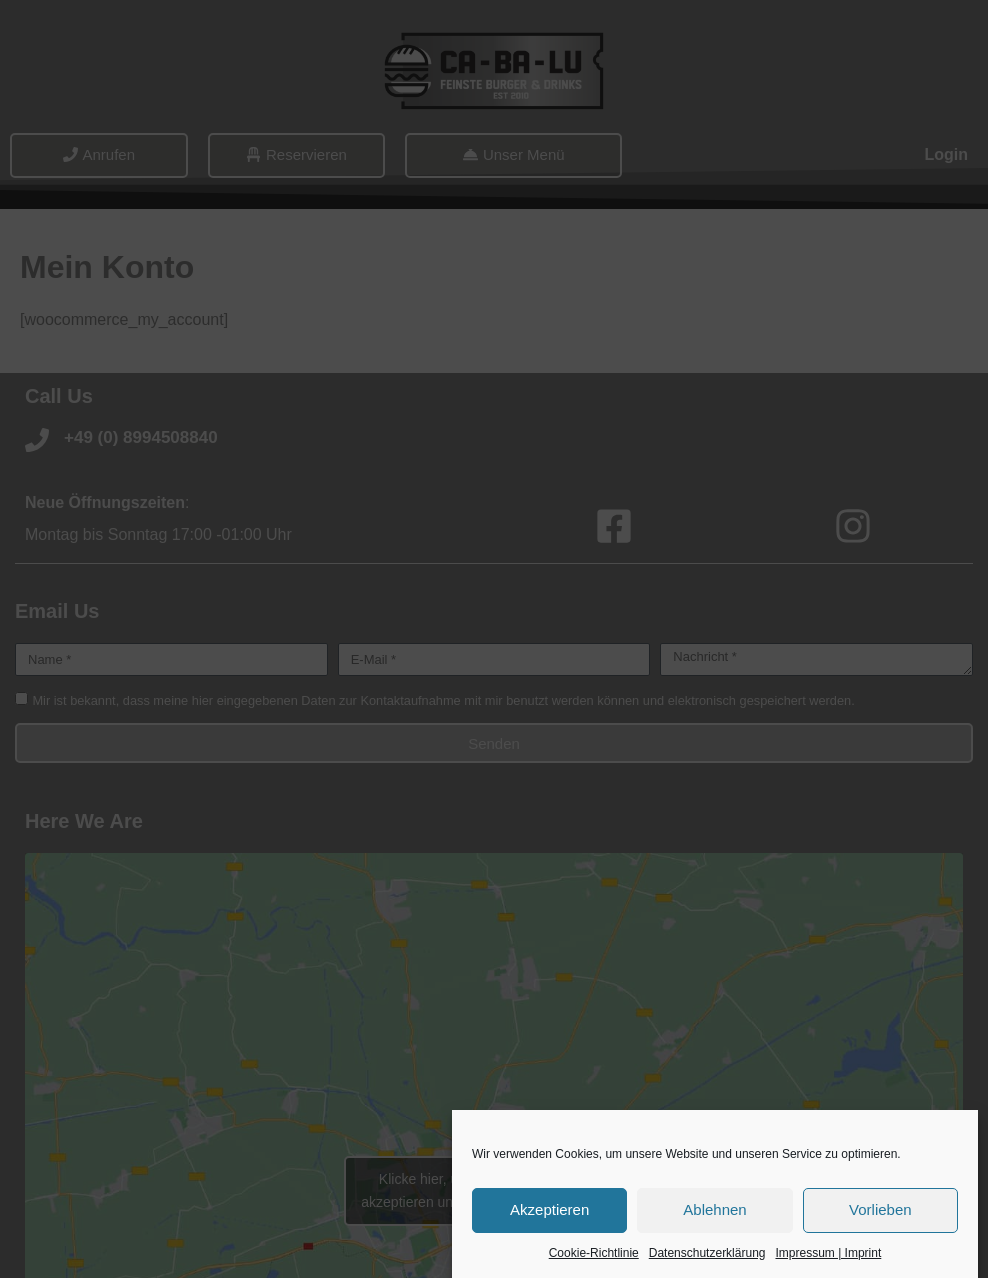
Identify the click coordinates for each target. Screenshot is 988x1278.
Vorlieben (880, 1209)
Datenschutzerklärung (707, 1253)
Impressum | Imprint (828, 1253)
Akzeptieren (549, 1209)
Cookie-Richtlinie (594, 1253)
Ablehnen (714, 1209)
